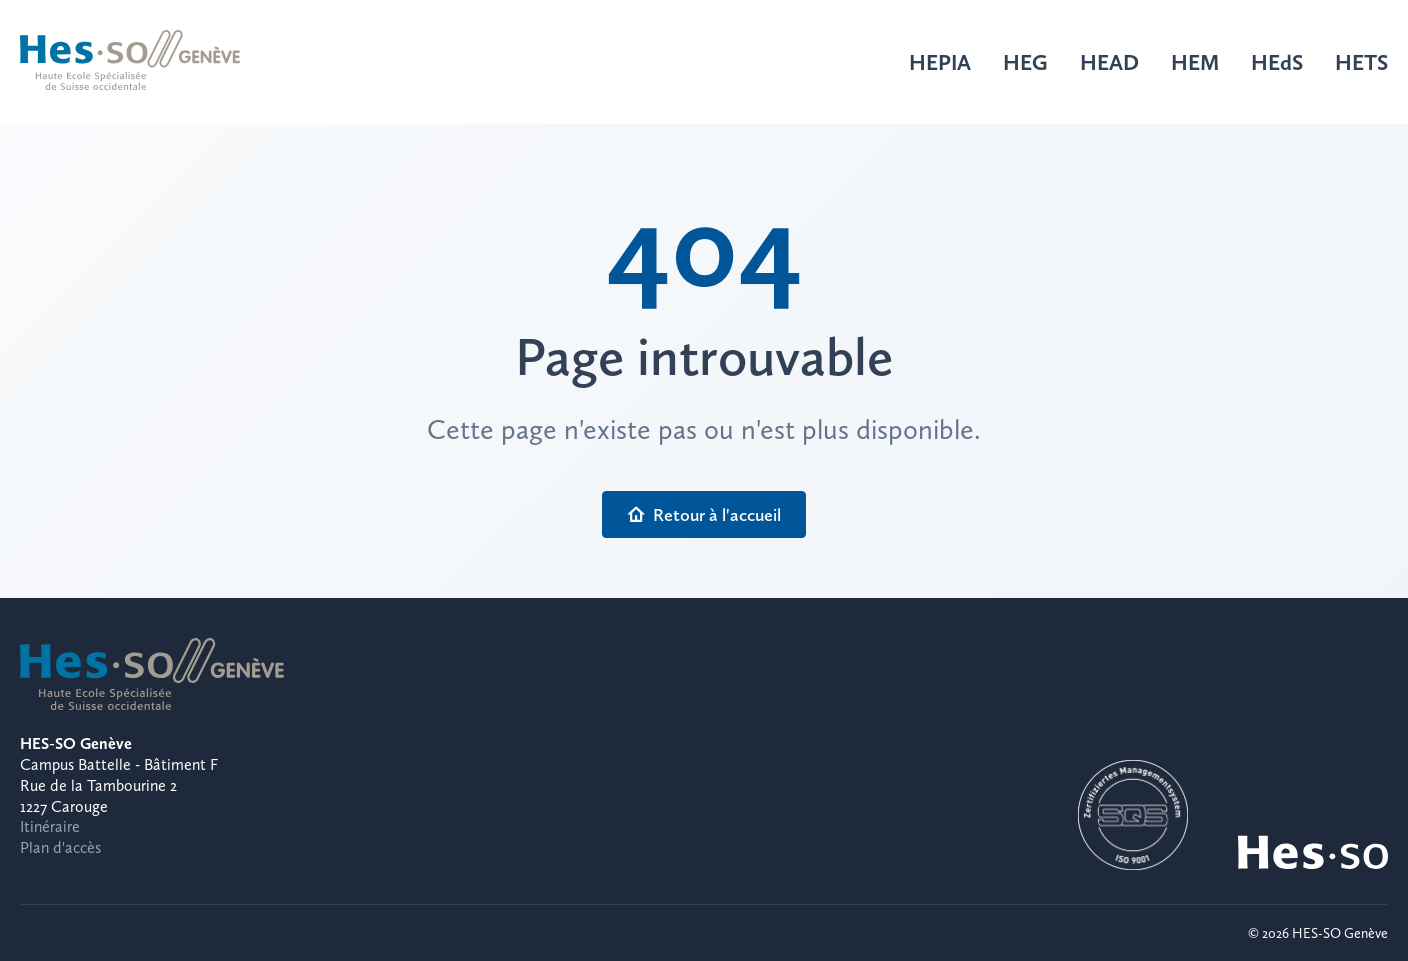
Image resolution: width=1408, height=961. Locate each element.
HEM (1195, 62)
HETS (1361, 62)
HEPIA (940, 62)
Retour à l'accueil (704, 514)
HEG (1025, 62)
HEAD (1109, 62)
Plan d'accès (60, 847)
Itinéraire (50, 826)
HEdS (1277, 62)
